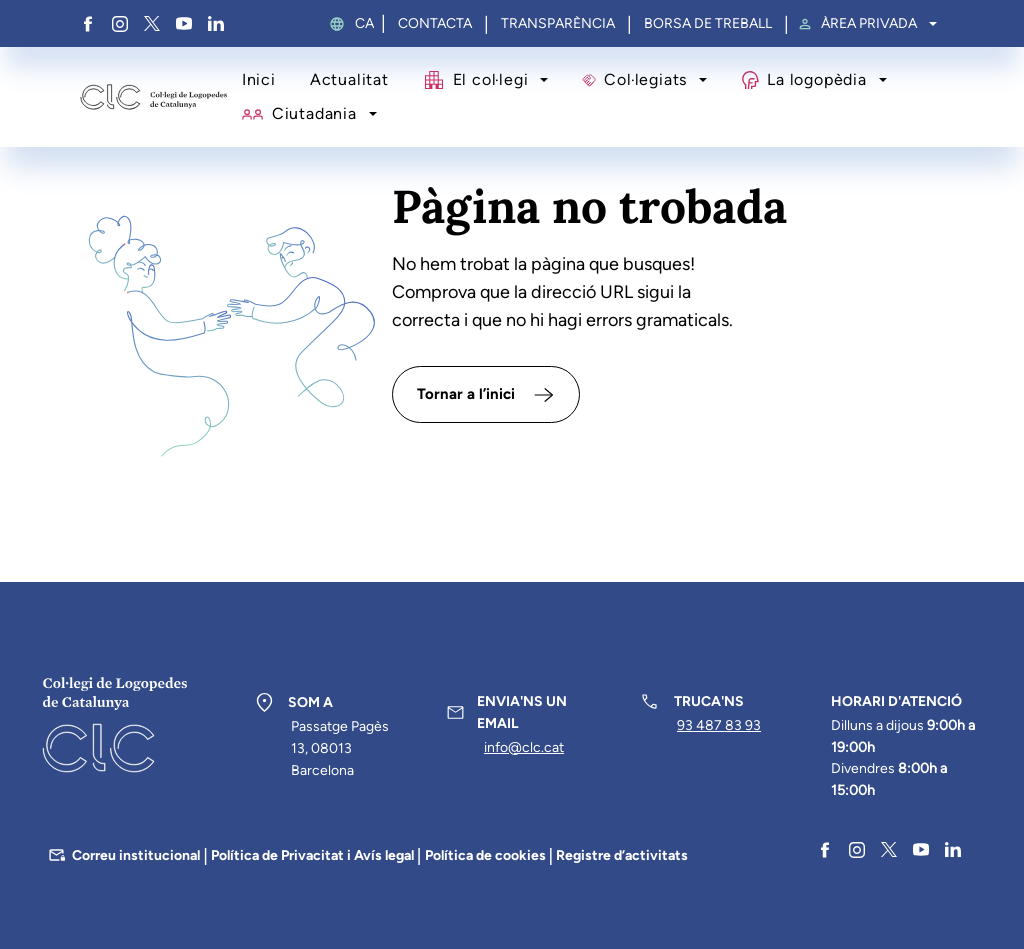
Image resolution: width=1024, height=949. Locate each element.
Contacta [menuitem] (435, 24)
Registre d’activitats (622, 855)
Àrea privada (869, 24)
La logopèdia (816, 79)
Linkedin (216, 24)
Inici (259, 79)
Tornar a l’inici (466, 394)
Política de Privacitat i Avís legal (312, 855)
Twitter (152, 24)
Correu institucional (136, 855)
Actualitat (349, 79)
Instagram (120, 24)
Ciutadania (314, 113)
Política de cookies (485, 855)
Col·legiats (645, 79)
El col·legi (491, 79)
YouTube (184, 24)
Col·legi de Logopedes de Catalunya (153, 97)
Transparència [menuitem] (558, 24)
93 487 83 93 (719, 725)
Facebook (88, 24)
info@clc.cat (524, 747)
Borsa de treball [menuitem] (708, 24)
